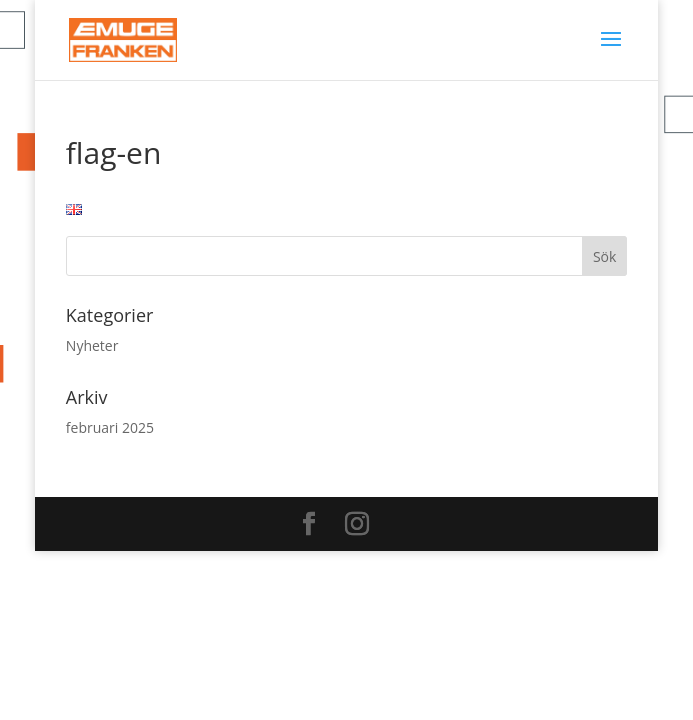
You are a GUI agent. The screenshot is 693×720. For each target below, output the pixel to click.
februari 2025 (110, 427)
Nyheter (92, 345)
